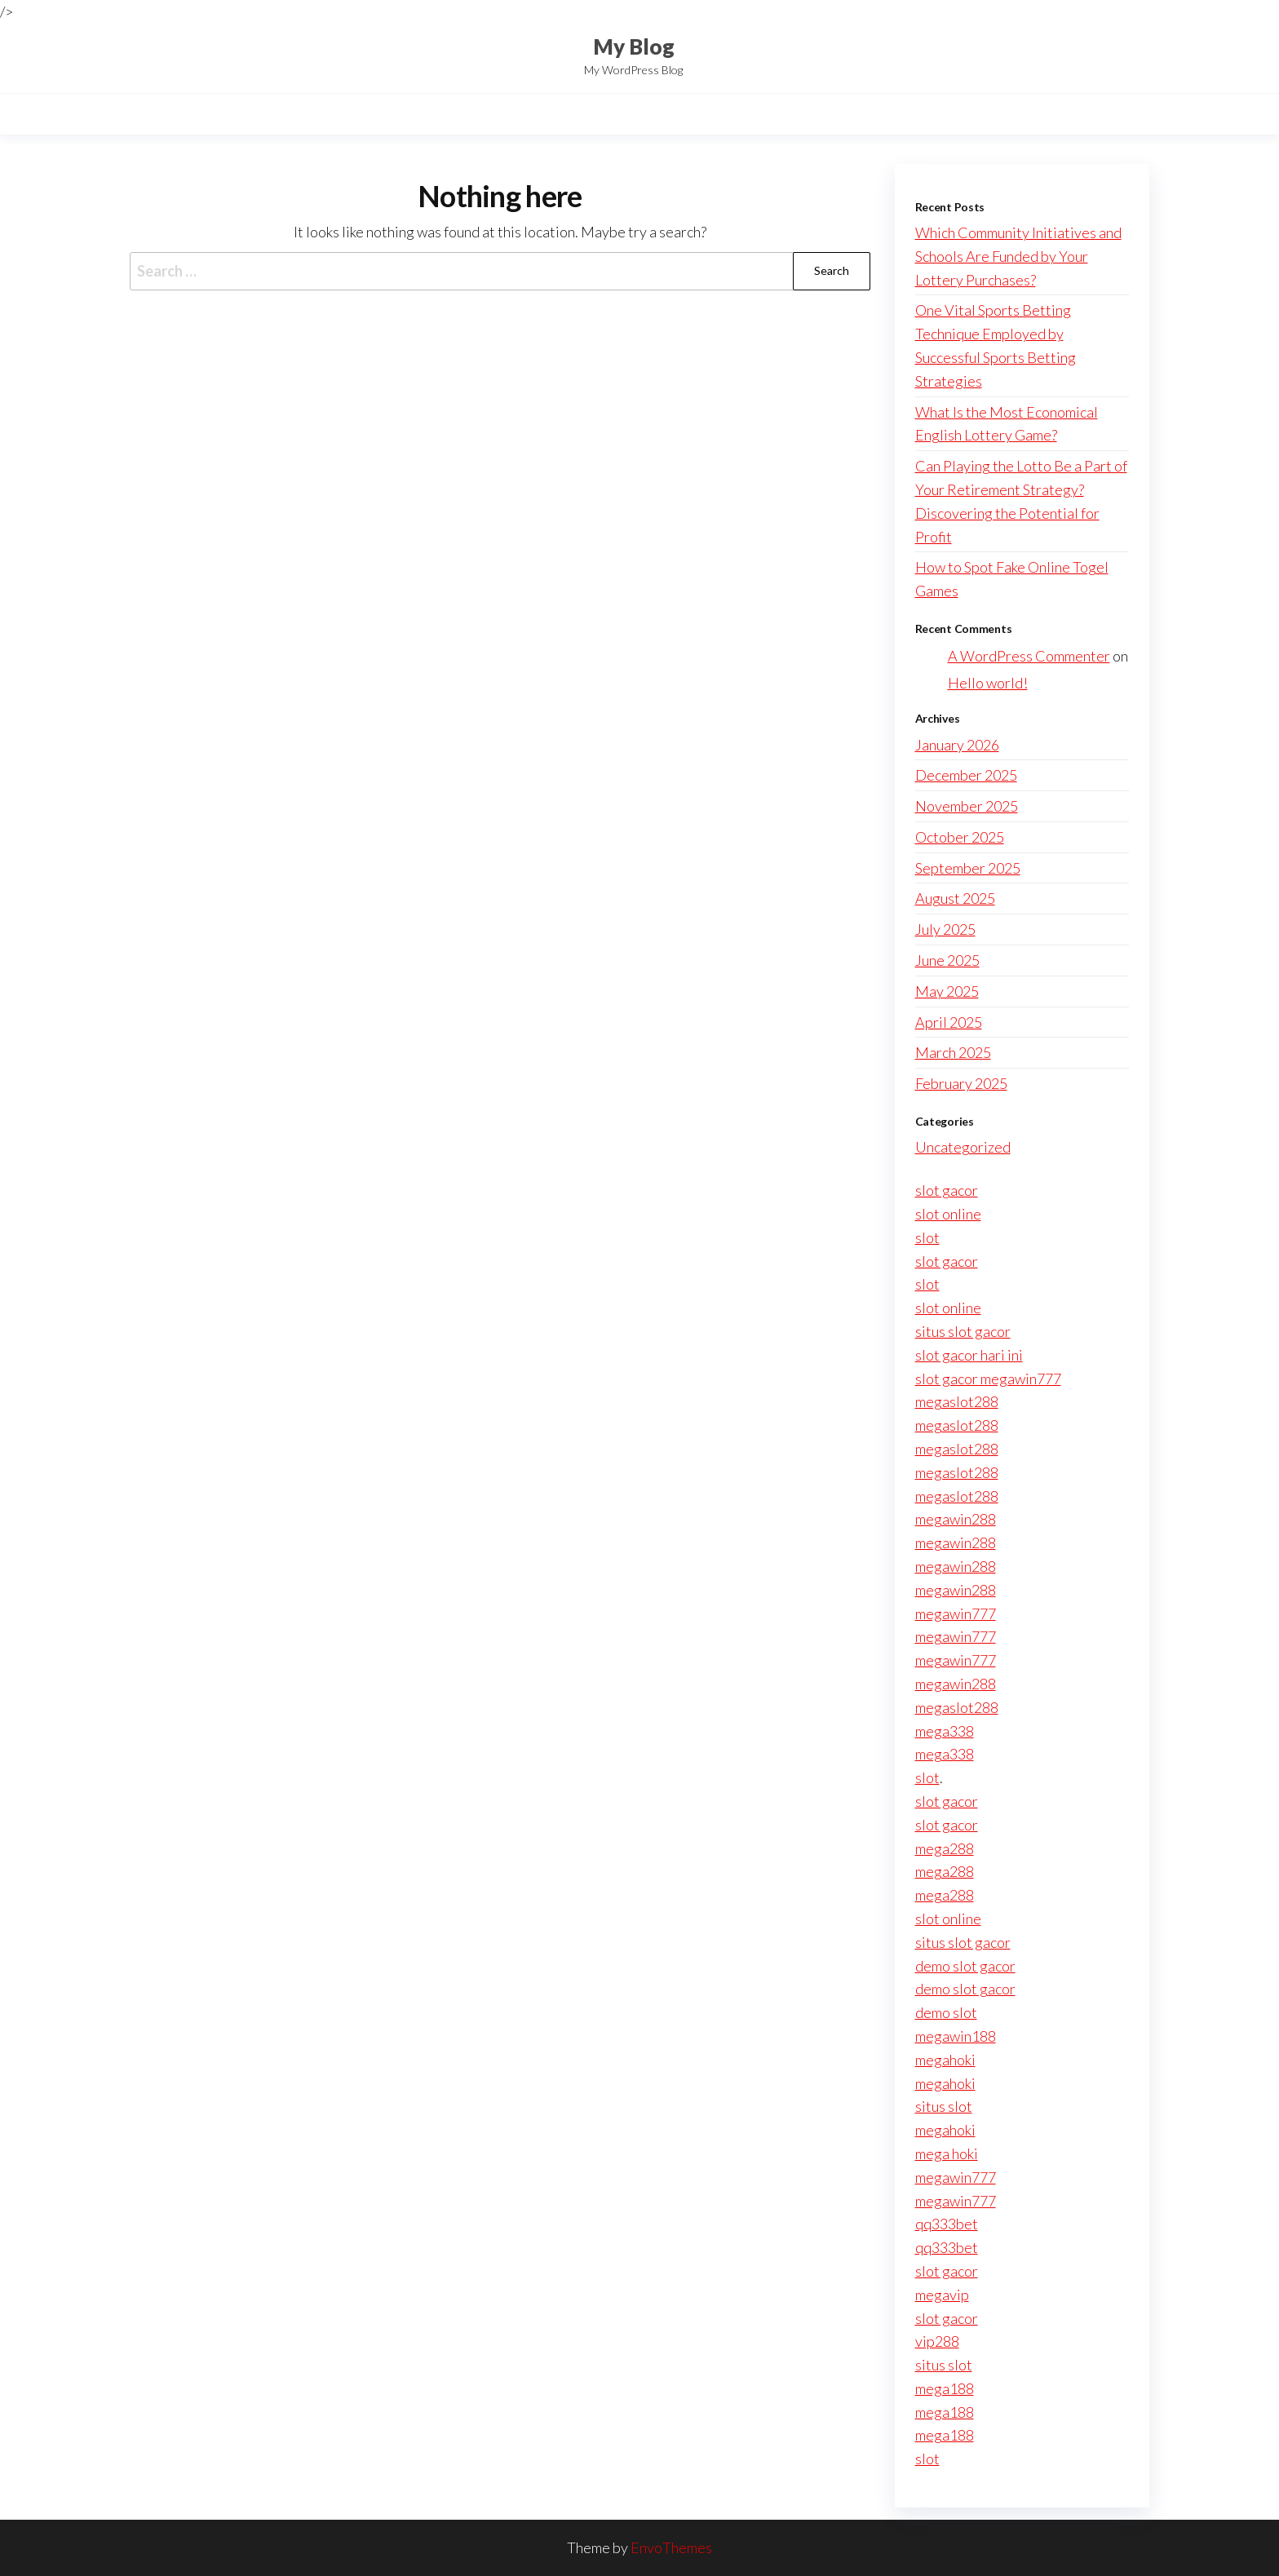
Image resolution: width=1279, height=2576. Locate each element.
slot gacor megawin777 (988, 1379)
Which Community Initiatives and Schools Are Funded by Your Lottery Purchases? (1018, 256)
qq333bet (946, 2224)
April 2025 (948, 1022)
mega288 (944, 1848)
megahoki (945, 2060)
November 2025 (966, 806)
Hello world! (988, 683)
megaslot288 (956, 1401)
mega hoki (946, 2153)
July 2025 (945, 929)
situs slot (943, 2106)
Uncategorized (963, 1147)
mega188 (944, 2388)
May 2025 (947, 991)
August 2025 (955, 898)
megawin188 (955, 2036)
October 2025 (959, 837)
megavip (942, 2295)
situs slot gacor (963, 1331)
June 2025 (947, 960)
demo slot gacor (965, 1966)
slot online (948, 1214)
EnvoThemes (671, 2547)
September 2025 (967, 868)
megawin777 (955, 1613)
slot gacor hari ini (969, 1355)
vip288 (937, 2341)
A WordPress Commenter (1029, 656)
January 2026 (957, 745)
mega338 (944, 1731)
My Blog (634, 46)
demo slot (946, 2012)
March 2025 (953, 1052)
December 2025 (966, 775)
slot (927, 1237)
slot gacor (946, 1190)
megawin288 (955, 1519)
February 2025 (961, 1083)
